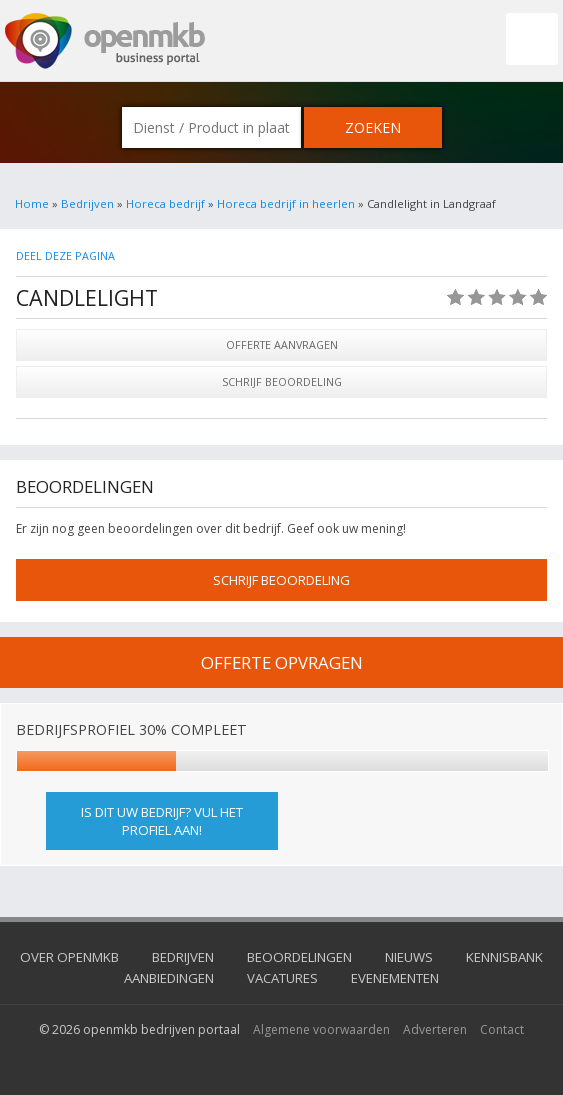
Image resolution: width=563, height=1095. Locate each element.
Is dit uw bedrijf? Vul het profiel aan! (162, 821)
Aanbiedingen (169, 978)
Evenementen (395, 978)
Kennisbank (504, 957)
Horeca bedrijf (165, 203)
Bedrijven (87, 203)
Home (32, 203)
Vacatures (282, 978)
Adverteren (435, 1029)
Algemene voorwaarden (321, 1029)
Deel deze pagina (65, 255)
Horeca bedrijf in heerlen (286, 203)
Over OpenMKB (69, 957)
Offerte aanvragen (282, 344)
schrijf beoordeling (281, 580)
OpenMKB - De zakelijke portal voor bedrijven (105, 41)
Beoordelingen (299, 957)
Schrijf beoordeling (282, 381)
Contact (502, 1029)
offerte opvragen (282, 662)
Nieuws (409, 957)
